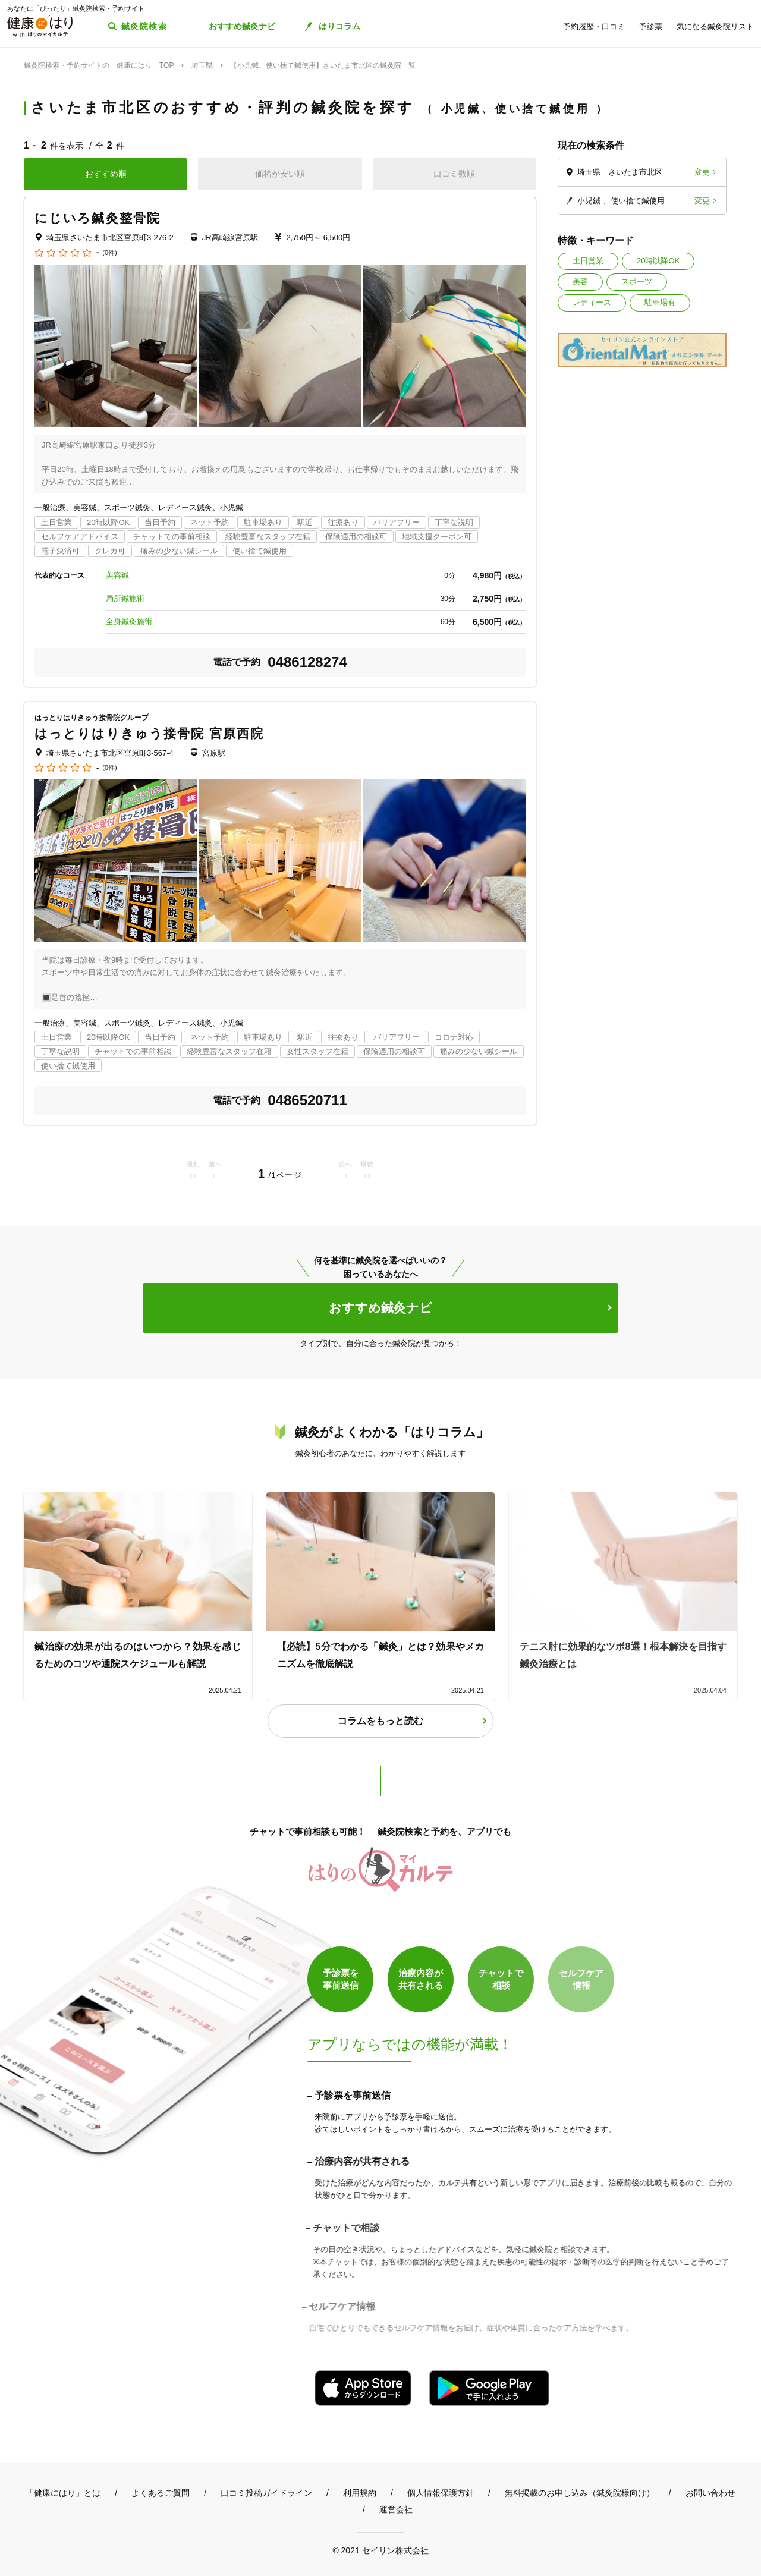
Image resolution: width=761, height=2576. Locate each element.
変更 (702, 172)
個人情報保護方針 (440, 2493)
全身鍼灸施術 (129, 621)
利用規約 (359, 2493)
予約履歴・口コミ (594, 26)
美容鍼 (117, 575)
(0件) (109, 253)
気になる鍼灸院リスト (715, 26)
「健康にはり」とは (63, 2493)
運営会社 (396, 2509)
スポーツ (636, 281)
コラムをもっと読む (380, 1721)
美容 (580, 281)
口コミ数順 (454, 173)
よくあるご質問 (160, 2493)
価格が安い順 (280, 173)
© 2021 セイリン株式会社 (380, 2550)
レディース (592, 302)
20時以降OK (658, 260)
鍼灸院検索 (144, 26)
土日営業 (588, 260)
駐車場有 (659, 302)
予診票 (650, 26)
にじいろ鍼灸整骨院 (97, 218)
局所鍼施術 (125, 598)
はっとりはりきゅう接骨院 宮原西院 (149, 733)
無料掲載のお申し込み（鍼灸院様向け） (580, 2493)
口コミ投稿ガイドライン (266, 2493)
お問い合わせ (710, 2493)
